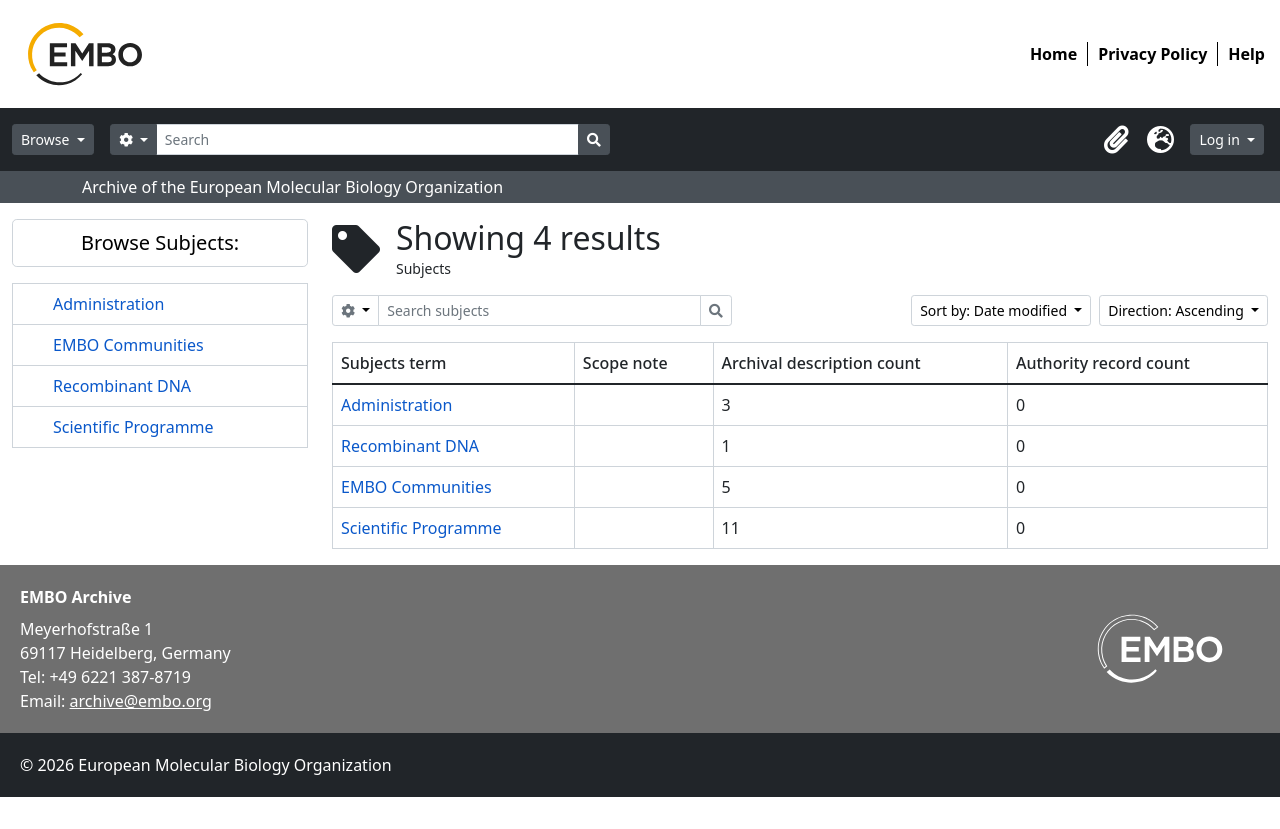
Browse (47, 139)
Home (1053, 54)
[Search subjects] (539, 310)
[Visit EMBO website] (1160, 648)
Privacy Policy (1152, 54)
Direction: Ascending (1177, 310)
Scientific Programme (133, 427)
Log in (1221, 139)
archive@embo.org (141, 701)
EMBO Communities (128, 345)
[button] (1116, 140)
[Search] (367, 139)
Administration (108, 304)
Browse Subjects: (160, 242)
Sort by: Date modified (995, 310)
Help (1246, 54)
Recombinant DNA (122, 386)
